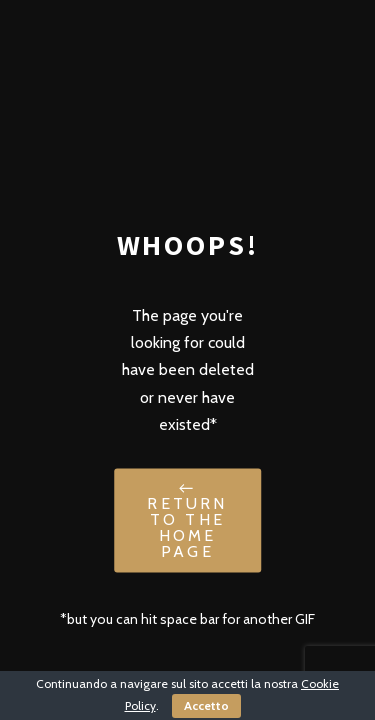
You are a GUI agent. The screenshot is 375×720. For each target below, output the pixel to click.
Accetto (206, 705)
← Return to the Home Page (187, 520)
